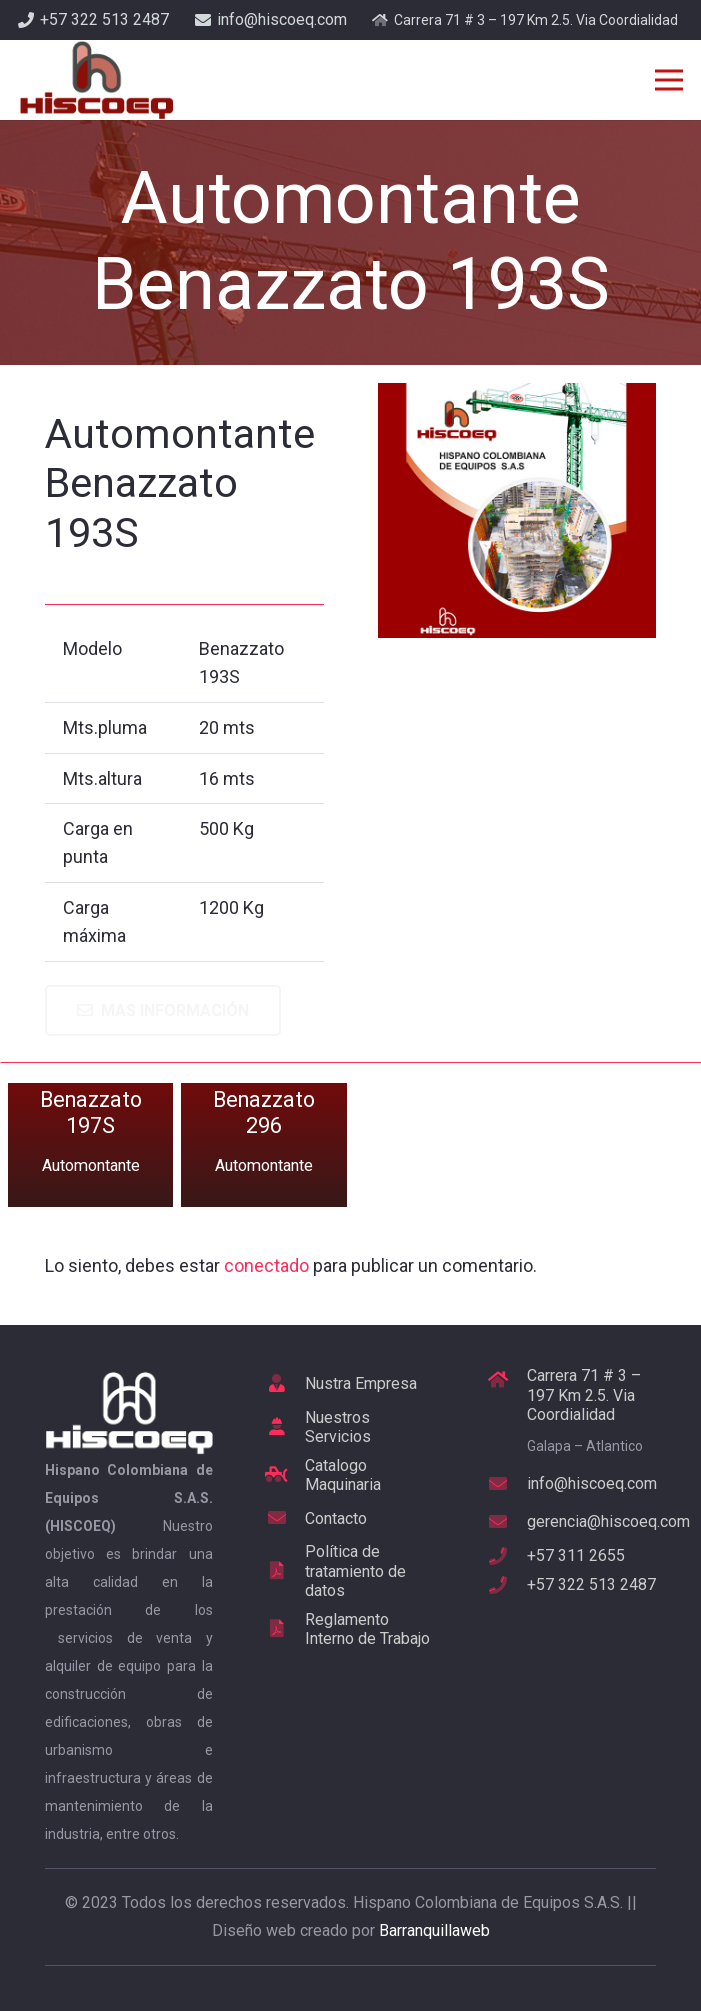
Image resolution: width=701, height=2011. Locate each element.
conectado (266, 1265)
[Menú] (669, 80)
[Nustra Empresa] (286, 1384)
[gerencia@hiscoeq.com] (507, 1522)
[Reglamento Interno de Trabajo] (286, 1629)
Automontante (91, 1165)
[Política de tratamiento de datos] (286, 1571)
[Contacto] (286, 1518)
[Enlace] (96, 80)
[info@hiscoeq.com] (507, 1484)
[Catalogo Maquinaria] (286, 1475)
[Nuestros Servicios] (286, 1427)
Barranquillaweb (434, 1930)
